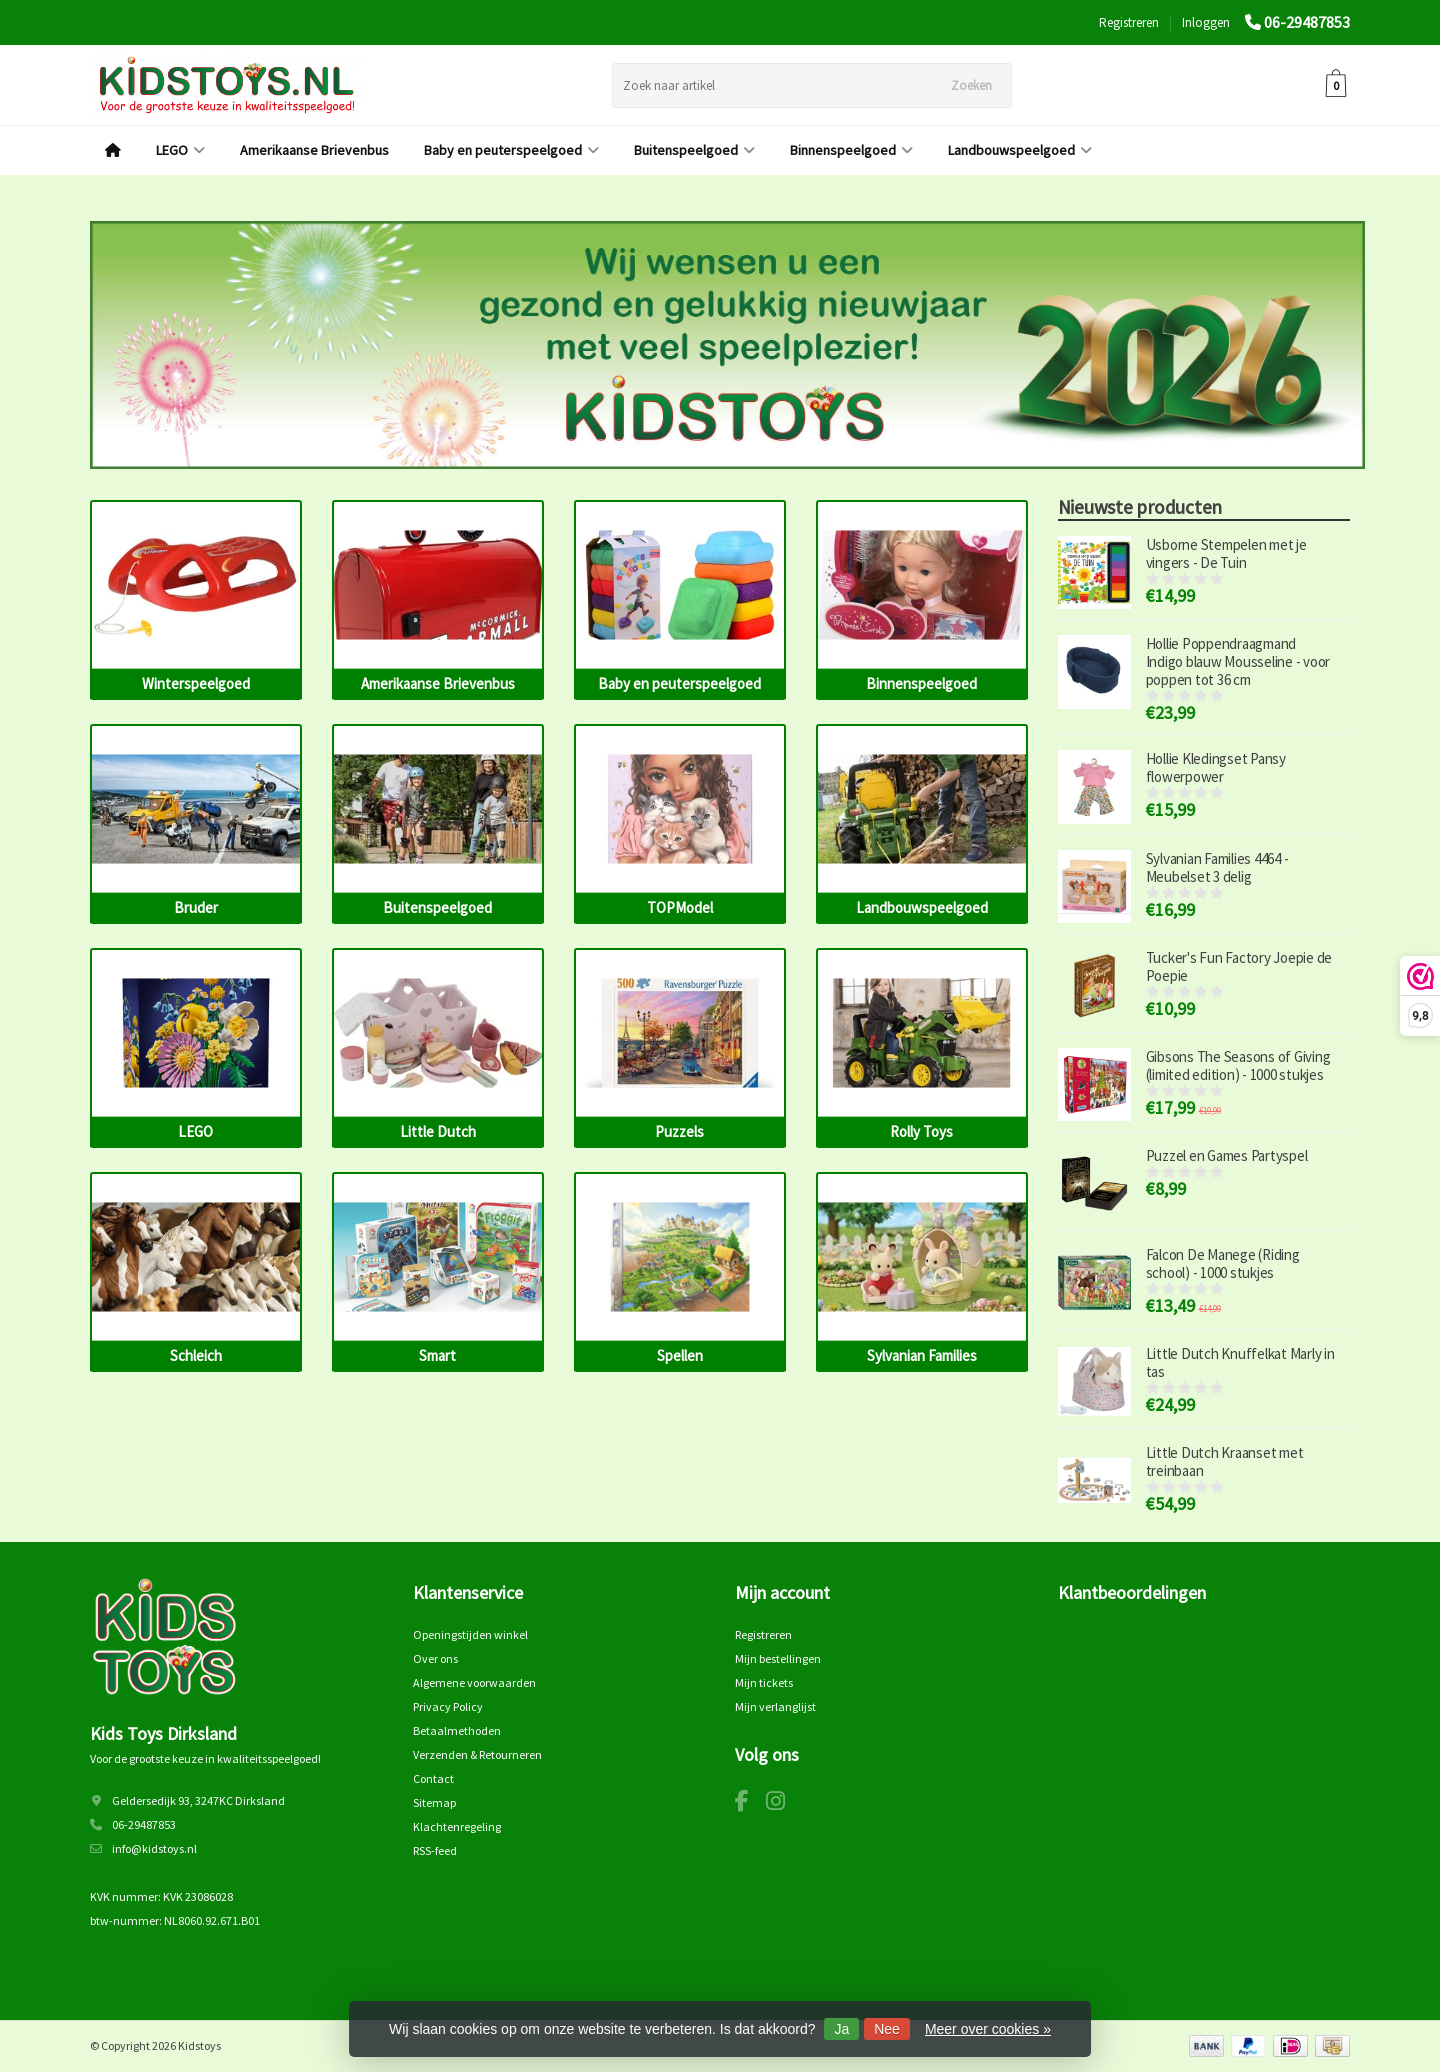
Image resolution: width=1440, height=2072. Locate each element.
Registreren (1129, 22)
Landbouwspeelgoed (1020, 150)
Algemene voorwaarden (474, 1682)
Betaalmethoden (457, 1730)
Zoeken (971, 85)
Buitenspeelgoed (694, 150)
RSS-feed (435, 1850)
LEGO (180, 150)
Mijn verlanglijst (775, 1706)
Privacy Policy (448, 1706)
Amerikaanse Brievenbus (314, 150)
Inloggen (1206, 22)
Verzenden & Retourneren (477, 1754)
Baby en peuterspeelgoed (511, 150)
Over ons (435, 1658)
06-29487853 (1307, 22)
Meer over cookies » (988, 2029)
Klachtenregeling (457, 1826)
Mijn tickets (764, 1682)
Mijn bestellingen (778, 1658)
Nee (887, 2029)
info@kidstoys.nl (154, 1848)
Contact (433, 1778)
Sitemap (434, 1802)
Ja (841, 2029)
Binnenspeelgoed (851, 150)
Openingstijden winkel (470, 1634)
